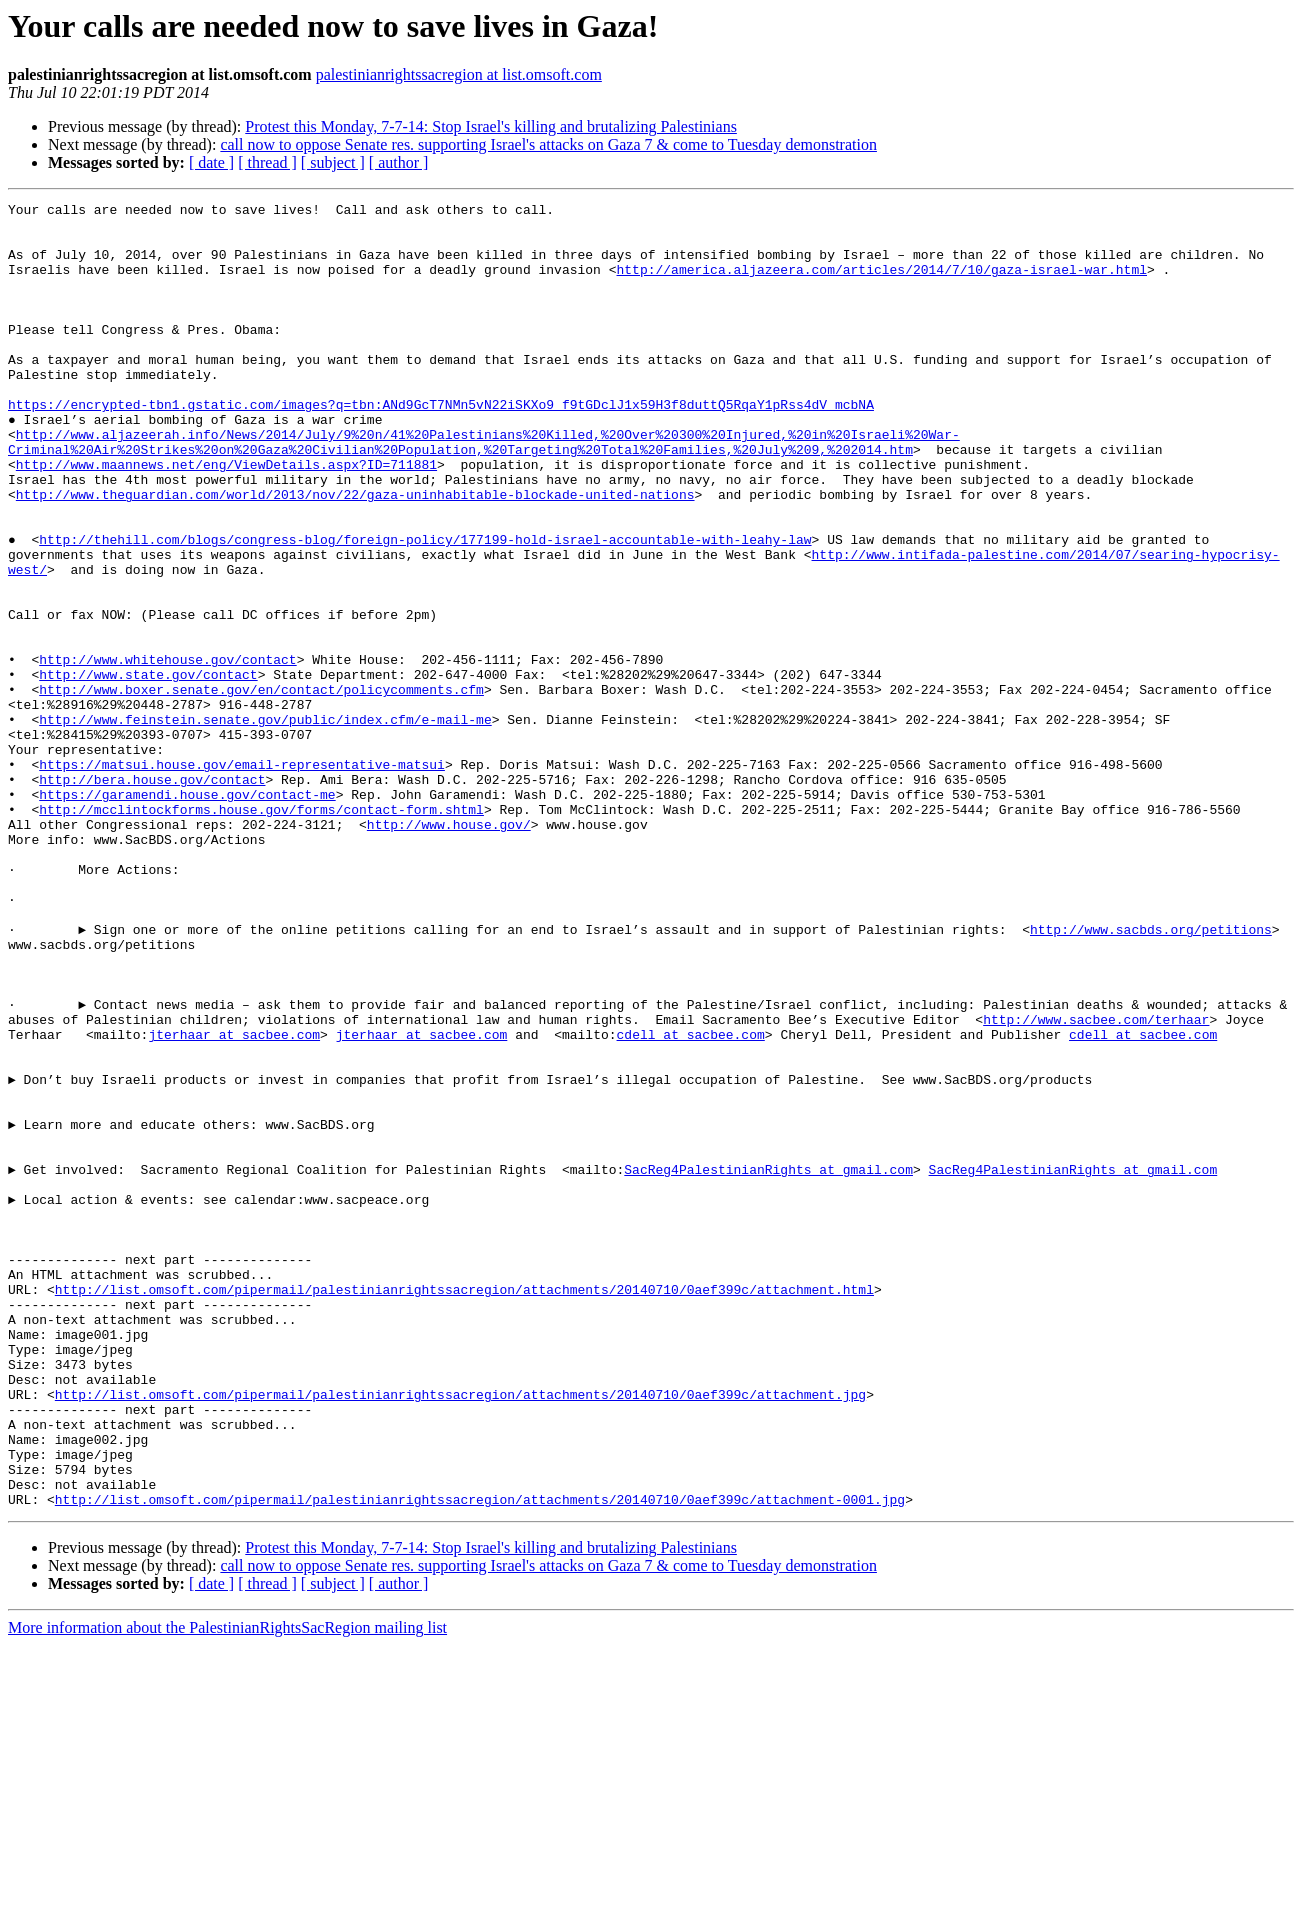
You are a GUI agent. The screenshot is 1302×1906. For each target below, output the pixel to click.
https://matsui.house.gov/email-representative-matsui (242, 878)
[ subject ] (333, 162)
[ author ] (399, 162)
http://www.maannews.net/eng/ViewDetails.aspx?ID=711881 (226, 518)
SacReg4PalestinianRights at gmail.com (768, 1364)
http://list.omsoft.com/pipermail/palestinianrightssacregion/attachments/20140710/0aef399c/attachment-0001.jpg (480, 1760)
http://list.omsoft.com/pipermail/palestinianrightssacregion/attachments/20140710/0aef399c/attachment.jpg (460, 1634)
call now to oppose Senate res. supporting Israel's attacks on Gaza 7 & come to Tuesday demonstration (548, 144)
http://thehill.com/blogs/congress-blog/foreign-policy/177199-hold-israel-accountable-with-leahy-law (425, 608)
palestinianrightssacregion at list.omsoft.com (459, 74)
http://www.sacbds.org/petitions (1151, 1076)
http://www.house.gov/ (449, 950)
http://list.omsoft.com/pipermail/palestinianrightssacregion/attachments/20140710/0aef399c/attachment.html (464, 1508)
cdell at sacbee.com (690, 1202)
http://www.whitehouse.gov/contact (167, 752)
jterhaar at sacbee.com (234, 1202)
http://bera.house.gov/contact (152, 896)
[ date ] (211, 162)
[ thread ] (267, 162)
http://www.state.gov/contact (148, 770)
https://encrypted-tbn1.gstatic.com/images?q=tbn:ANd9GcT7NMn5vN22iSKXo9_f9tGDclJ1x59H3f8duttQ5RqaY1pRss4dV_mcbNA (441, 446)
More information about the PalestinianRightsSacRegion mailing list (227, 1888)
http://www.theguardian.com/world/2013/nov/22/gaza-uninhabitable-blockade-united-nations (355, 554)
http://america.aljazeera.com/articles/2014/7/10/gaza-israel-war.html (881, 284)
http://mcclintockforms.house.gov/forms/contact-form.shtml (261, 932)
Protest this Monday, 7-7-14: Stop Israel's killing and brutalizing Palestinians (491, 126)
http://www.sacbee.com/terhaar (1096, 1184)
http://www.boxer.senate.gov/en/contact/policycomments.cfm (261, 788)
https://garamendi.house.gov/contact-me (187, 914)
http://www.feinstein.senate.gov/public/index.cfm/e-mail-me (265, 824)
